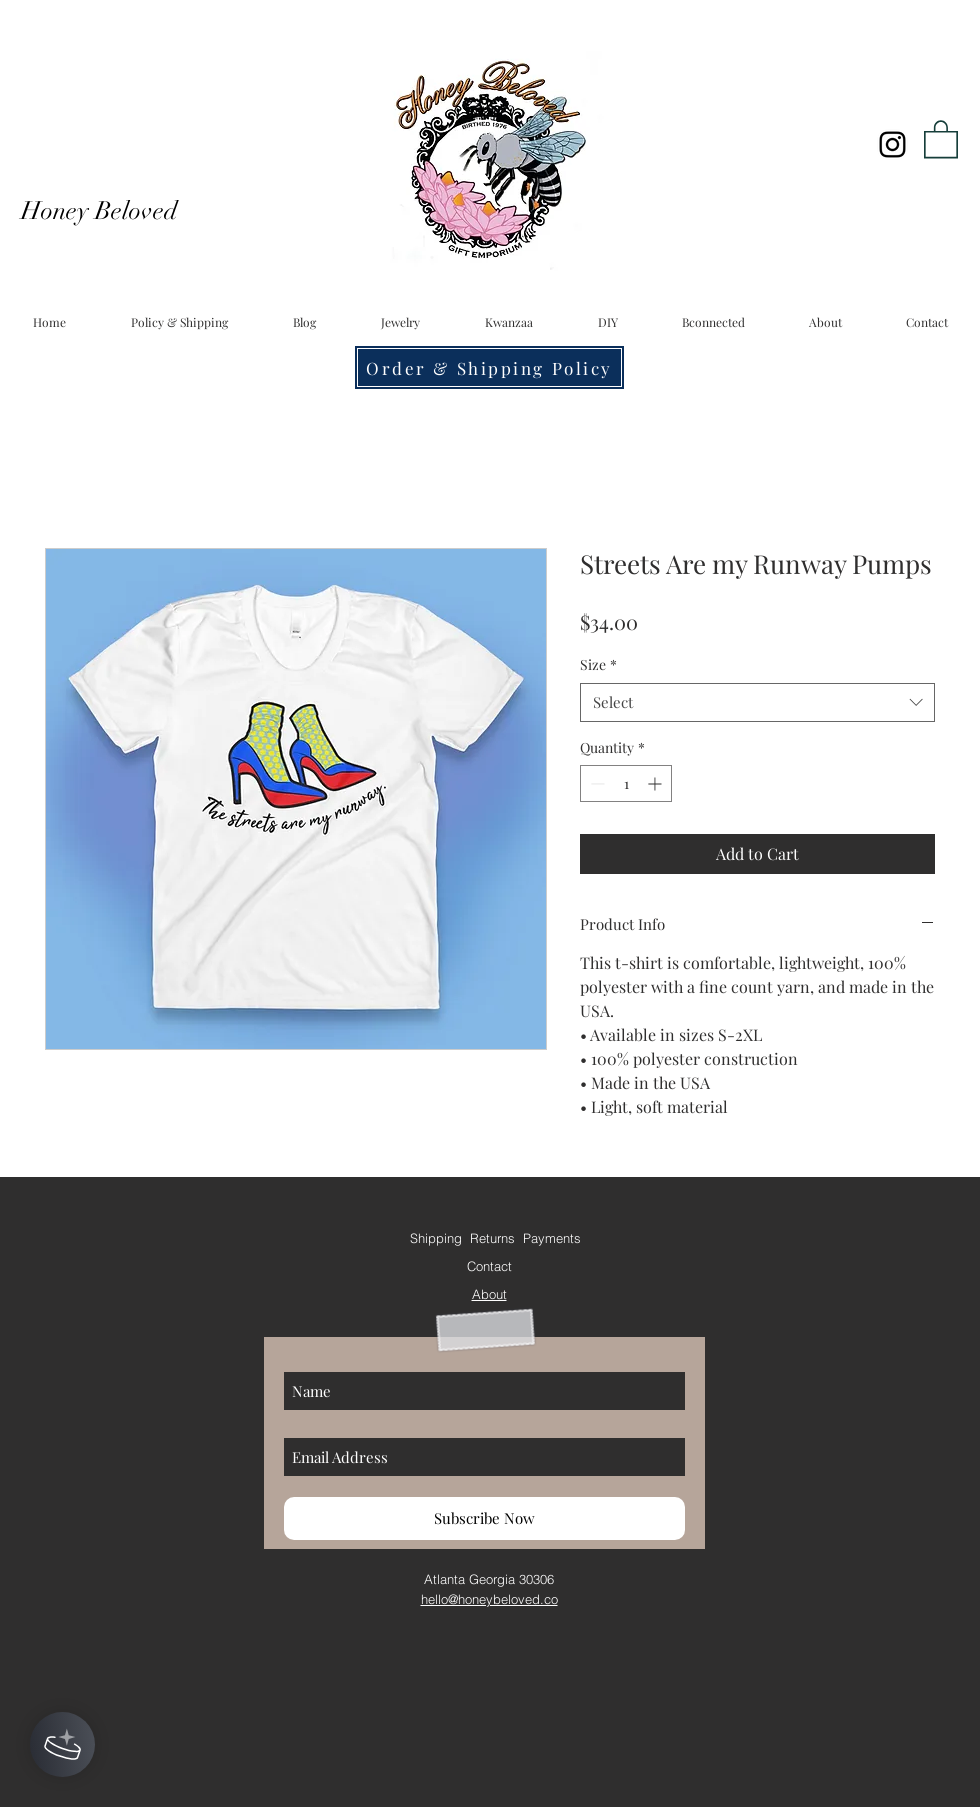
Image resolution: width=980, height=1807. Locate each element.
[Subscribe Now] (484, 1518)
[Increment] (656, 783)
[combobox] (757, 702)
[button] (941, 138)
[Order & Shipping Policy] (489, 367)
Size (598, 664)
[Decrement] (595, 783)
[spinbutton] (626, 783)
